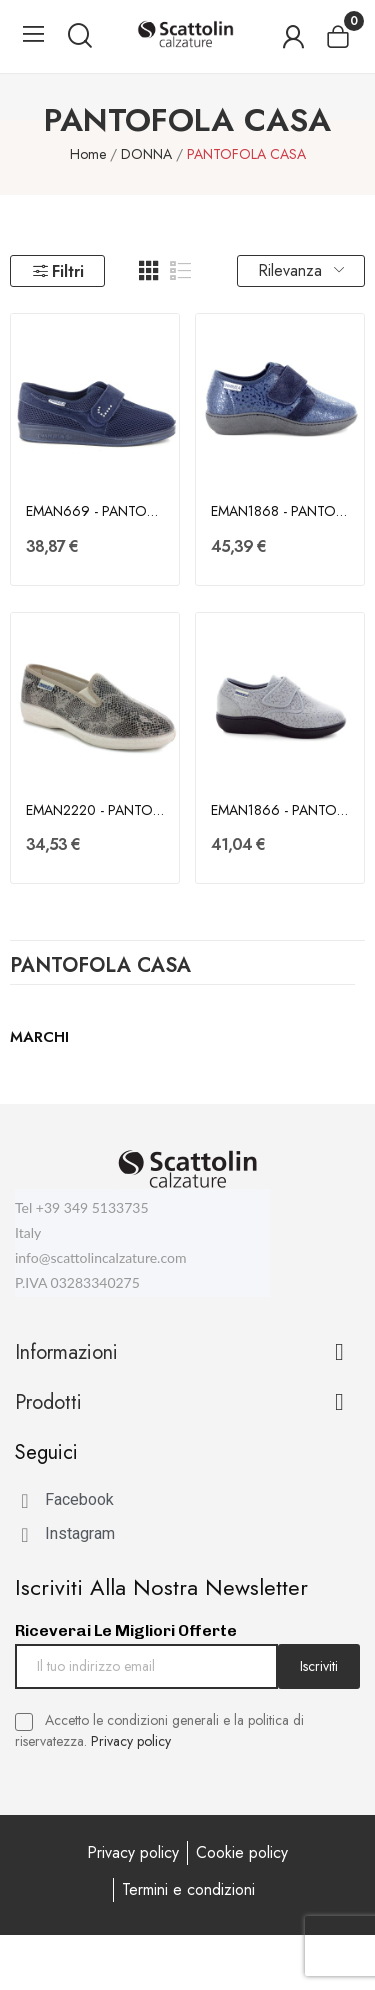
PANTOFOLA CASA (100, 968)
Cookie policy (242, 1852)
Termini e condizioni (188, 1889)
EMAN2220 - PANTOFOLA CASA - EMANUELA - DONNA (95, 810)
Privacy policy (131, 1741)
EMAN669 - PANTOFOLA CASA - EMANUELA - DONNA (95, 511)
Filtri (57, 271)
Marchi (39, 1037)
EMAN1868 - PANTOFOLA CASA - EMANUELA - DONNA (280, 511)
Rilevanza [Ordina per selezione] (301, 270)
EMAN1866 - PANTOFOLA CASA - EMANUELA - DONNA (280, 810)
